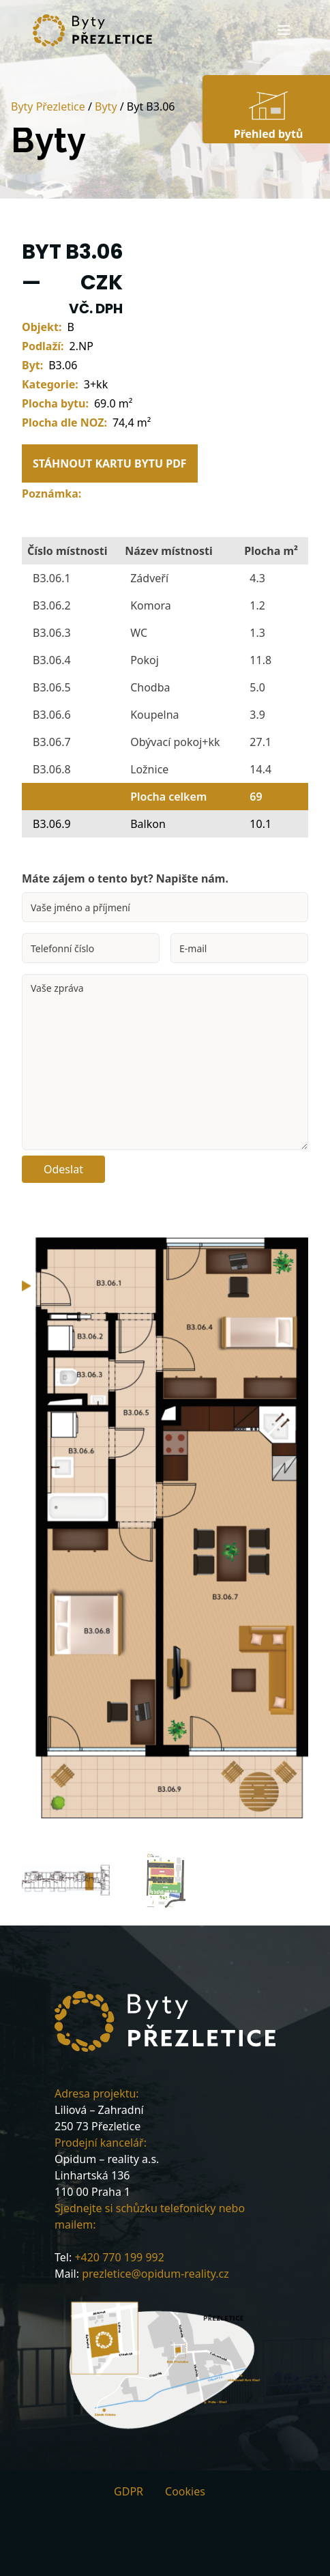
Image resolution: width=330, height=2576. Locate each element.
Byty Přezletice (48, 106)
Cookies (185, 2491)
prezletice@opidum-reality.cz (155, 2273)
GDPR (128, 2491)
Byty (106, 106)
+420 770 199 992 (119, 2257)
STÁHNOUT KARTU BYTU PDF (110, 463)
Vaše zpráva (165, 1062)
